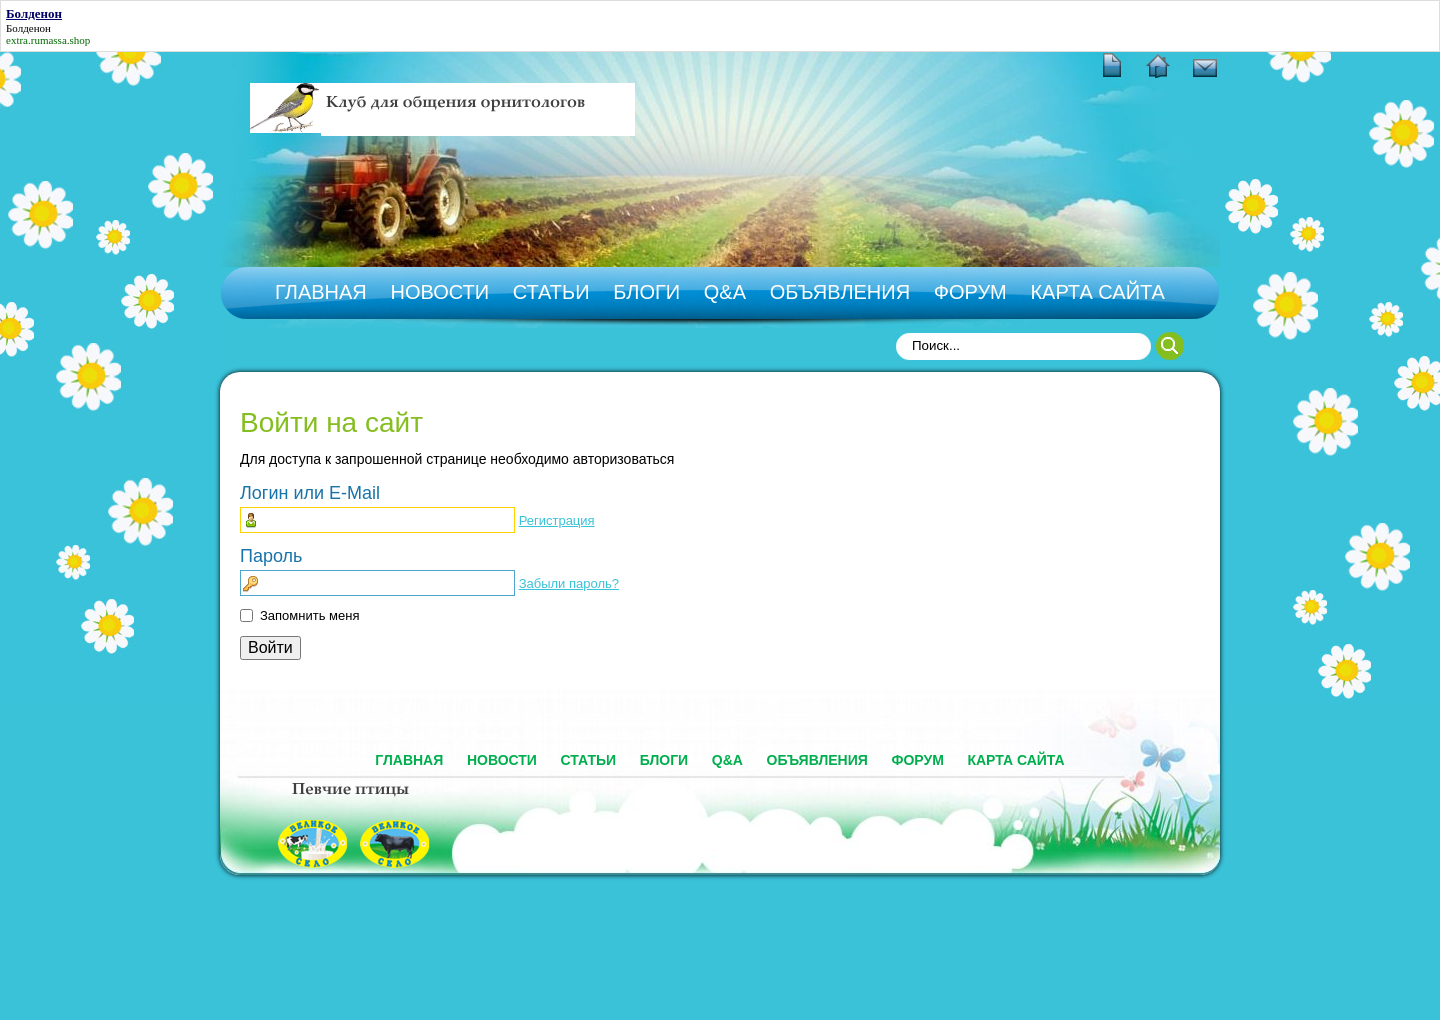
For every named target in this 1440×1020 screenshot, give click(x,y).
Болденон (28, 28)
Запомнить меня (309, 615)
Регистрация (557, 520)
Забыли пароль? (569, 583)
